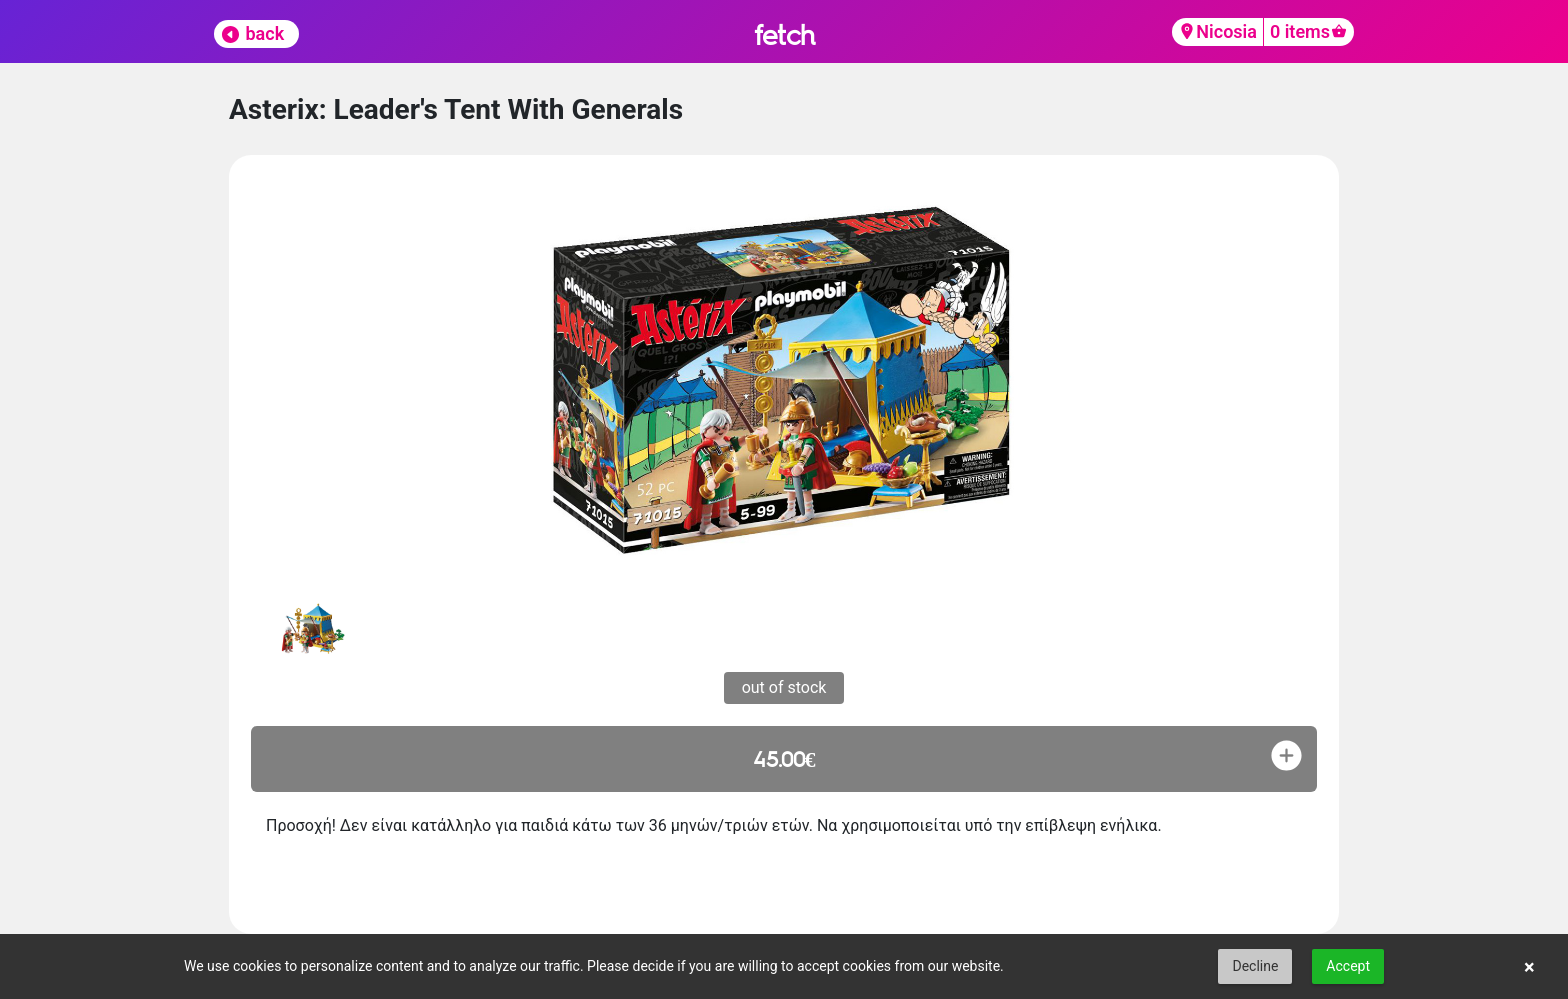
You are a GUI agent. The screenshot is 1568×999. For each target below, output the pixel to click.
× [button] (1529, 967)
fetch (784, 34)
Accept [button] (1348, 966)
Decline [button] (1255, 966)
